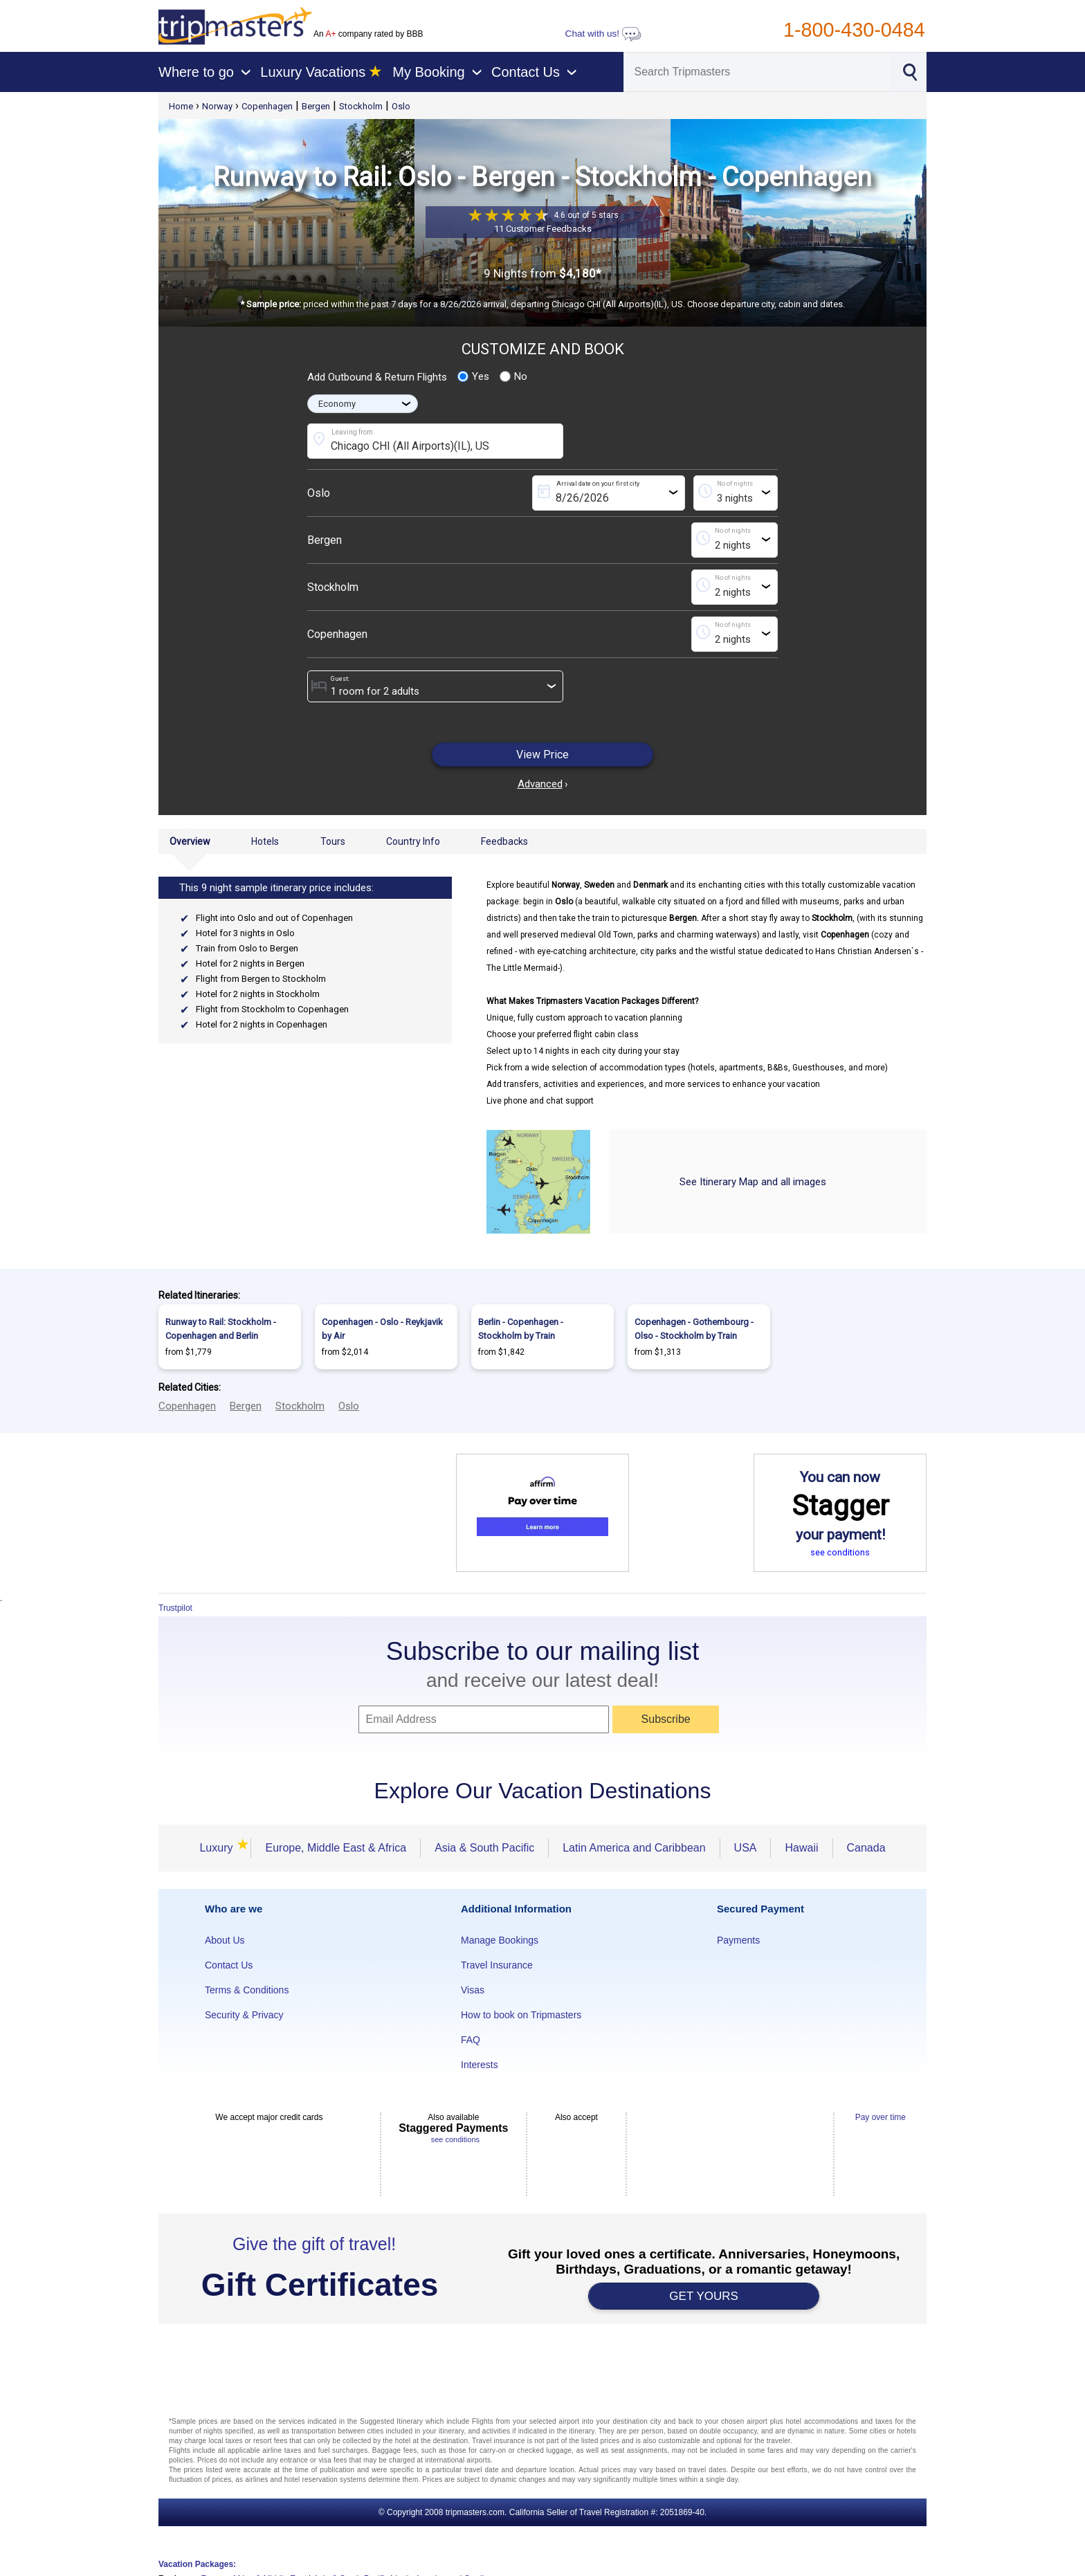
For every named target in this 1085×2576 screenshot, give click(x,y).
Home (181, 106)
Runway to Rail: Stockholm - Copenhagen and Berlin (220, 1329)
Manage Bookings (499, 1940)
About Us (225, 1940)
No (513, 376)
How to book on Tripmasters (521, 2014)
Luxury (218, 1848)
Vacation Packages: (197, 2564)
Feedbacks (504, 841)
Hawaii (801, 1848)
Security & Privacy (244, 2014)
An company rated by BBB (368, 34)
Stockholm (361, 106)
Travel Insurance (497, 1965)
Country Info (413, 841)
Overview (190, 841)
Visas (472, 1989)
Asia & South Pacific (484, 1848)
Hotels (265, 841)
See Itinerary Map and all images (753, 1182)
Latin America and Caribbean (634, 1848)
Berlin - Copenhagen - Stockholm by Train (520, 1329)
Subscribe (666, 1719)
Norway (217, 106)
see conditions (840, 1552)
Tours (332, 841)
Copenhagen (267, 106)
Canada (866, 1848)
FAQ (470, 2039)
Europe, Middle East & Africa (335, 1848)
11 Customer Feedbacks (543, 228)
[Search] (757, 72)
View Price (542, 754)
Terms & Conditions (247, 1989)
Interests (479, 2064)
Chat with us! (603, 33)
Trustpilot (175, 1608)
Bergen (316, 106)
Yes (473, 376)
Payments (738, 1940)
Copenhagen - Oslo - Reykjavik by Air (382, 1329)
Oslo (401, 106)
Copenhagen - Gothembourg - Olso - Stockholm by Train (694, 1329)
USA (745, 1848)
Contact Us (229, 1965)
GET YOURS (703, 2296)
